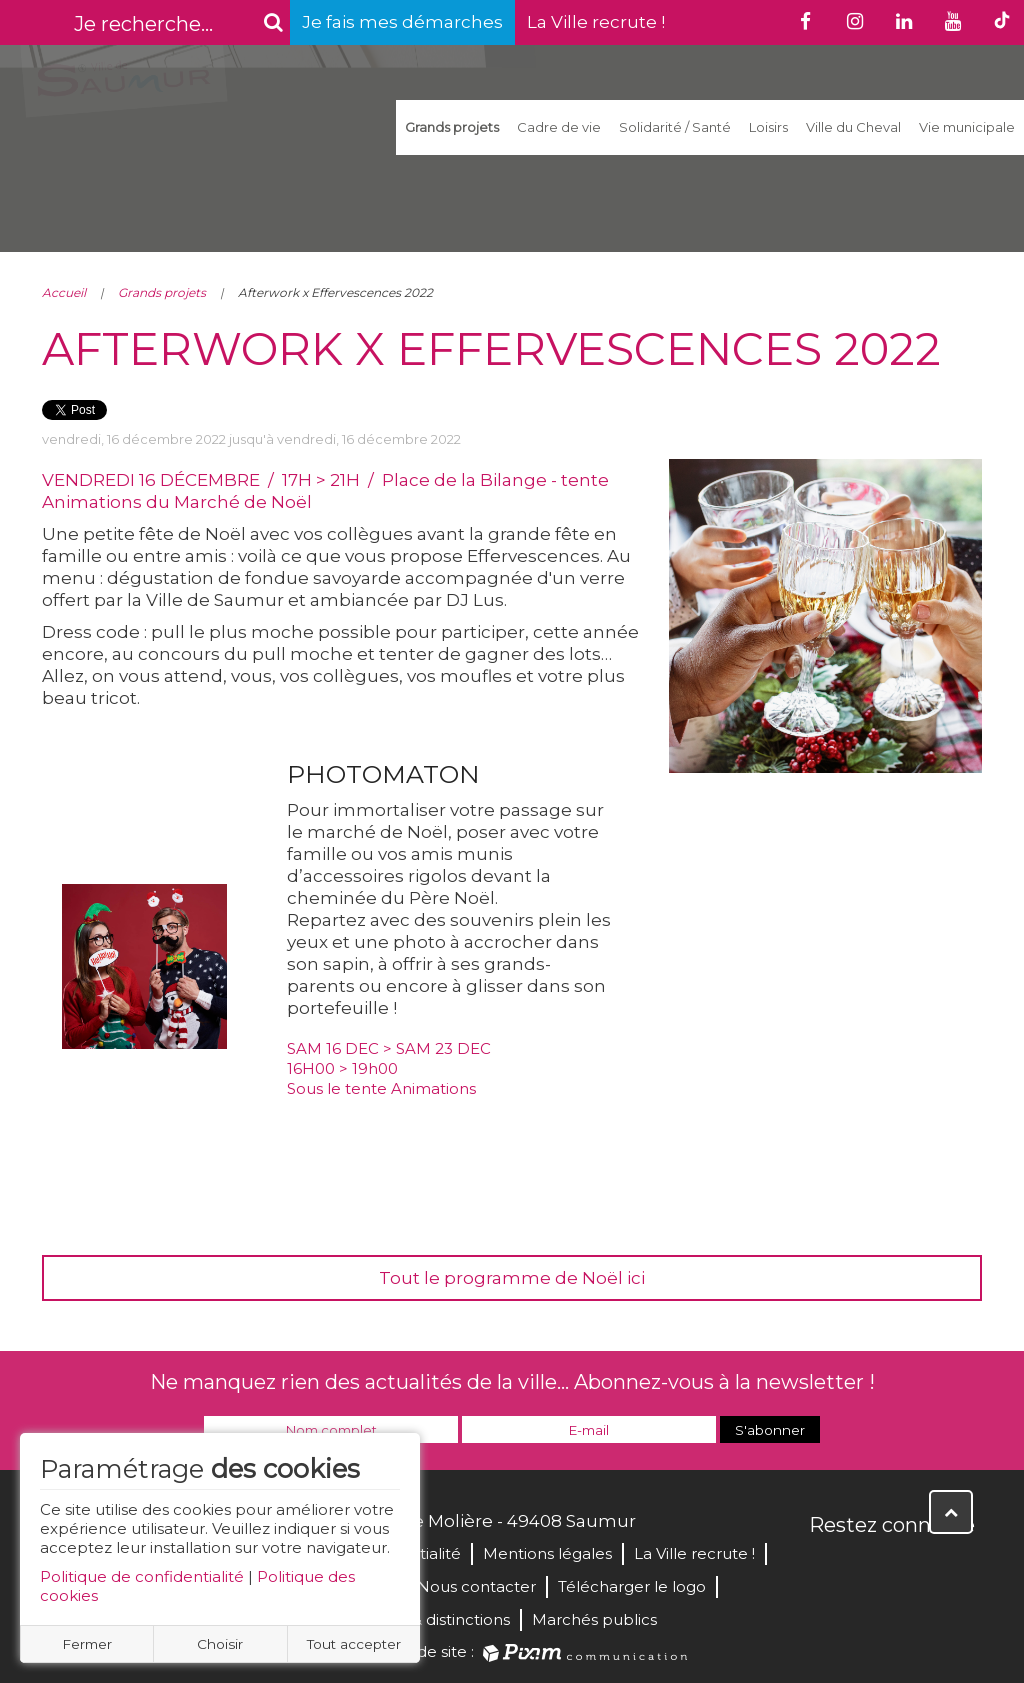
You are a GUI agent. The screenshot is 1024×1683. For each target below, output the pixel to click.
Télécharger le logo (632, 1586)
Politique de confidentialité (142, 1576)
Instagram (958, 1568)
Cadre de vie (559, 127)
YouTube (914, 1568)
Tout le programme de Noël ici (512, 1278)
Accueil (64, 292)
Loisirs (768, 127)
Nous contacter (476, 1586)
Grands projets (452, 127)
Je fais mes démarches (402, 22)
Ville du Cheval (853, 127)
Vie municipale (967, 127)
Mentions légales (547, 1553)
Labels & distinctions (434, 1619)
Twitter (870, 1568)
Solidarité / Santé (675, 127)
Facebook (826, 1568)
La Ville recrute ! (596, 22)
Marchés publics (594, 1619)
